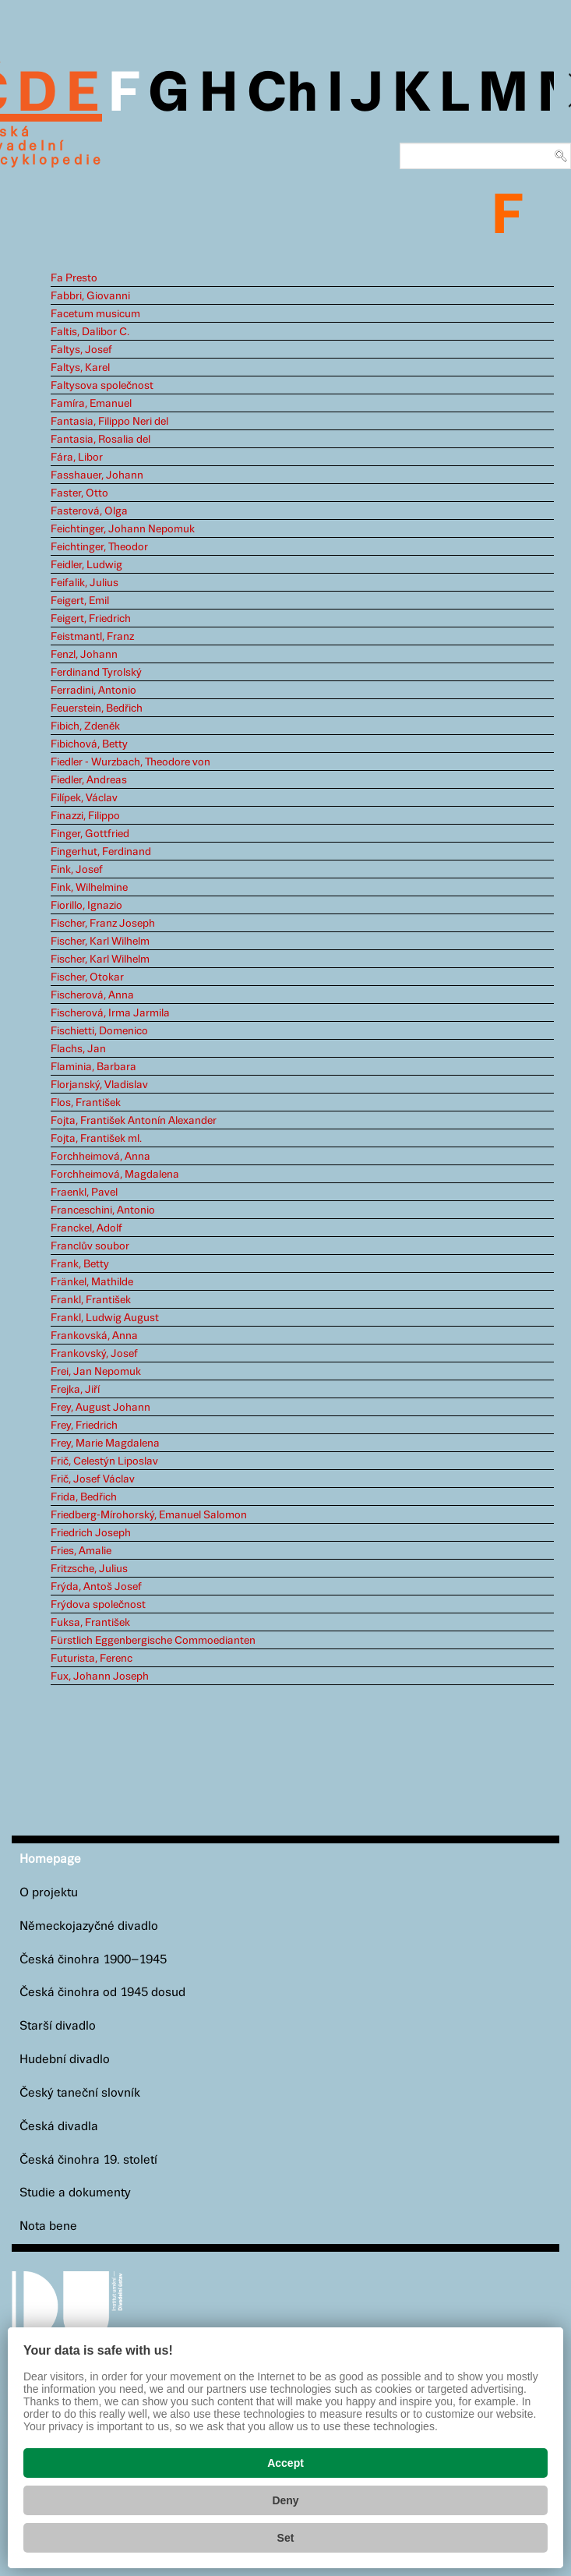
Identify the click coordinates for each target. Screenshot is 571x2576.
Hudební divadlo (64, 2059)
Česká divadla (58, 2126)
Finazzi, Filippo (85, 816)
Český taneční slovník (79, 2093)
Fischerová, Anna (92, 995)
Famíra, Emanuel (91, 403)
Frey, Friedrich (84, 1425)
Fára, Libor (77, 457)
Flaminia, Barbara (93, 1067)
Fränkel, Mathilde (92, 1282)
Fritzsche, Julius (89, 1569)
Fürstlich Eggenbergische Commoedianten (153, 1640)
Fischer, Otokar (87, 977)
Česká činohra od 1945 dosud (102, 1992)
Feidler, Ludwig (86, 565)
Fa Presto (74, 278)
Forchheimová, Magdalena (115, 1174)
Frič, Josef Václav (93, 1479)
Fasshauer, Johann (97, 475)
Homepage (50, 1859)
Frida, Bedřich (84, 1497)
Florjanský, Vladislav (99, 1085)
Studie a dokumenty (75, 2193)
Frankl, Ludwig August (105, 1318)
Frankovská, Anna (94, 1335)
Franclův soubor (90, 1246)
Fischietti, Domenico (99, 1031)
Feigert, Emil (80, 600)
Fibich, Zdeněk (85, 726)
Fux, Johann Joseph (100, 1676)
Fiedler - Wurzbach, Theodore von (130, 762)
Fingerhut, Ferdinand (101, 851)
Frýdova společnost (98, 1604)
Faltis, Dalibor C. (90, 332)
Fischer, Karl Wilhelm (100, 941)
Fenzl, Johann (84, 654)
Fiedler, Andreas (89, 780)
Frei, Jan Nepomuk (96, 1371)
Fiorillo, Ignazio (86, 905)
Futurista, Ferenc (91, 1658)
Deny (285, 2500)
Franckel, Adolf (86, 1228)
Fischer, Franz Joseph (103, 923)
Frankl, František (91, 1300)
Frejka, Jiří (75, 1389)
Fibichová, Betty (89, 744)
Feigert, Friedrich (91, 618)
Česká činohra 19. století (88, 2160)
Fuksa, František (90, 1622)
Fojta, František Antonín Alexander (134, 1120)
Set (285, 2538)
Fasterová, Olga (89, 511)
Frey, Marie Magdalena (105, 1443)
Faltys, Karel (80, 367)
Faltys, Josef (81, 350)
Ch (282, 95)
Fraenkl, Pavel (84, 1192)
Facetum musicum (95, 314)
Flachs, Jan (78, 1049)
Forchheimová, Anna (100, 1156)
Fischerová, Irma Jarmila (110, 1013)
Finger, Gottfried (90, 834)
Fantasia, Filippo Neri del (109, 421)
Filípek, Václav (84, 798)
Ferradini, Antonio (93, 690)
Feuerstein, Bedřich (97, 708)
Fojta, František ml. (96, 1138)
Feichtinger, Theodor (99, 547)
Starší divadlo (57, 2026)
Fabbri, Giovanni (90, 296)
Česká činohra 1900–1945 (93, 1959)
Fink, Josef (77, 869)
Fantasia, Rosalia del (100, 439)
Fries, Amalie (81, 1551)
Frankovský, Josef (94, 1353)
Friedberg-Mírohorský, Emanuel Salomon (149, 1515)
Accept (285, 2463)
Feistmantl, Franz (92, 636)
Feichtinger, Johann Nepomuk (123, 529)
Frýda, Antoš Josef (96, 1586)
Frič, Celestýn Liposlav (104, 1461)
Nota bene (48, 2226)
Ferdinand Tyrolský (96, 672)
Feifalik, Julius (84, 583)
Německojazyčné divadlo (88, 1926)
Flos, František (86, 1102)
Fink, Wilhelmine (89, 887)
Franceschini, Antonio (103, 1210)
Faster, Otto (79, 493)
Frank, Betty (80, 1264)
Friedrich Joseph (91, 1533)
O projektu (48, 1892)
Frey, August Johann (100, 1407)
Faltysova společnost (102, 385)
